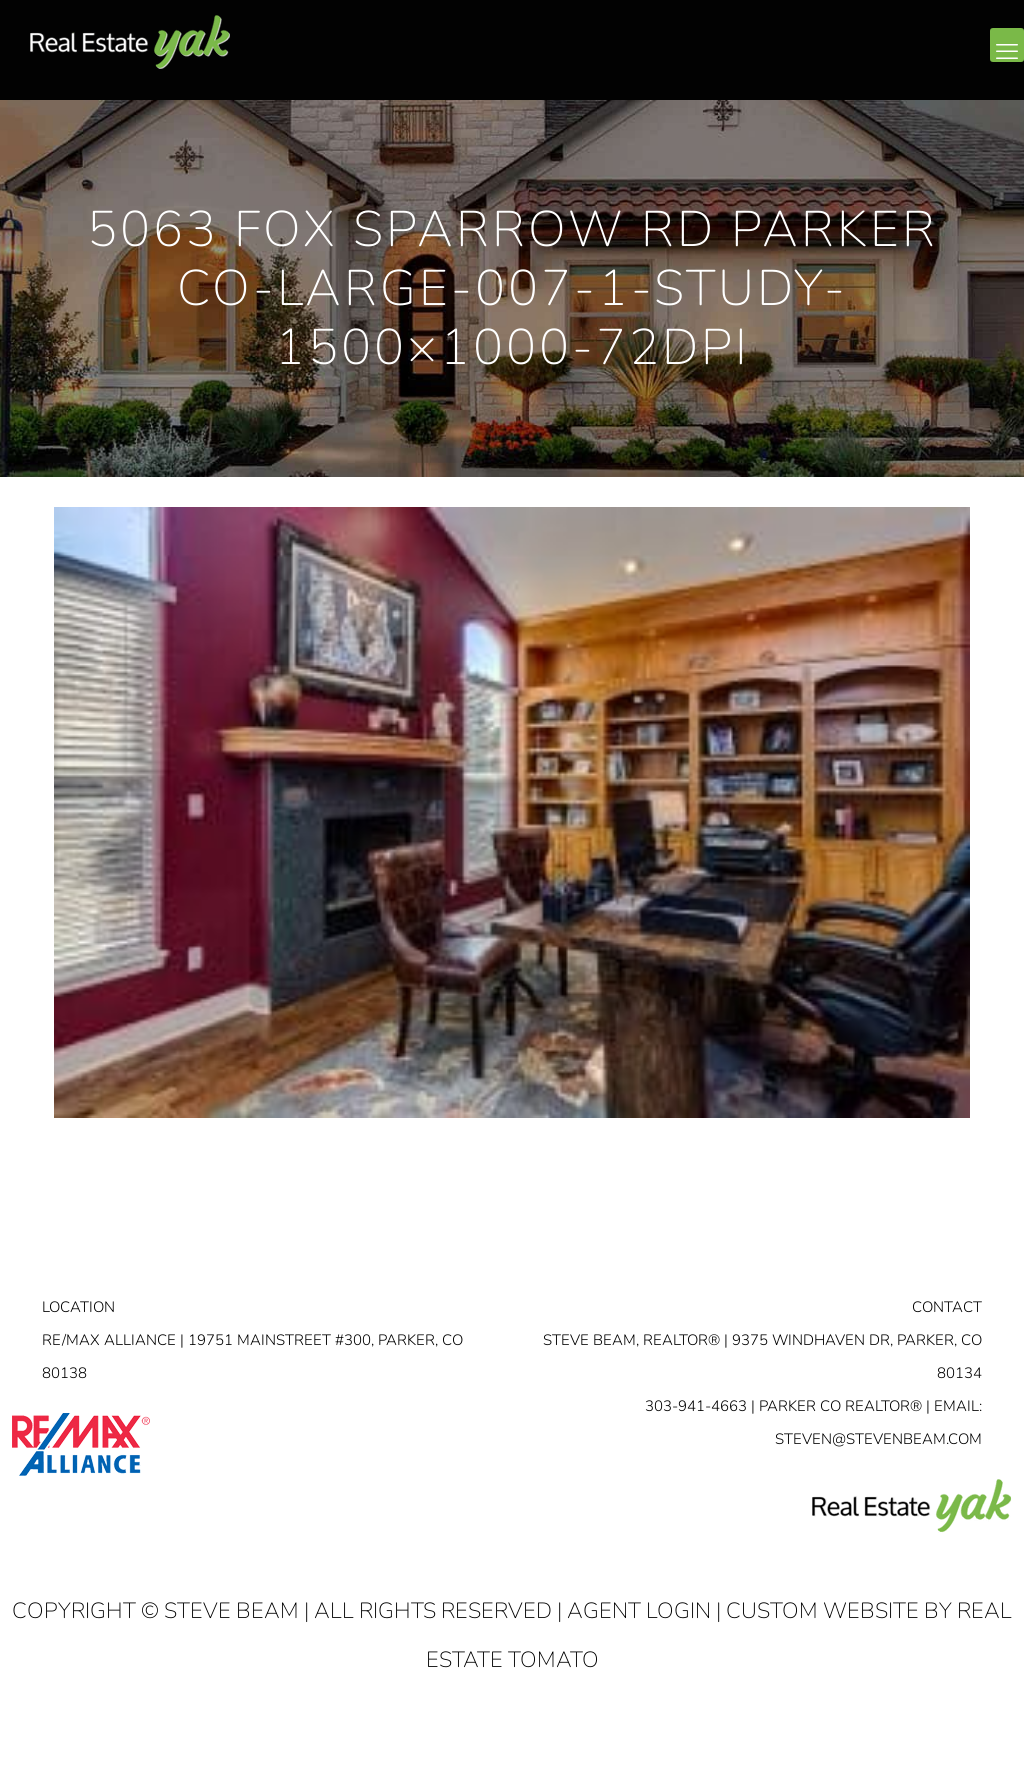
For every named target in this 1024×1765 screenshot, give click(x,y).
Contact (947, 1307)
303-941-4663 (696, 1406)
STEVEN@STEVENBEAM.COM (878, 1439)
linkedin (926, 61)
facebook (886, 61)
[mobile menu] (1007, 45)
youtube (966, 61)
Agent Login (639, 1611)
